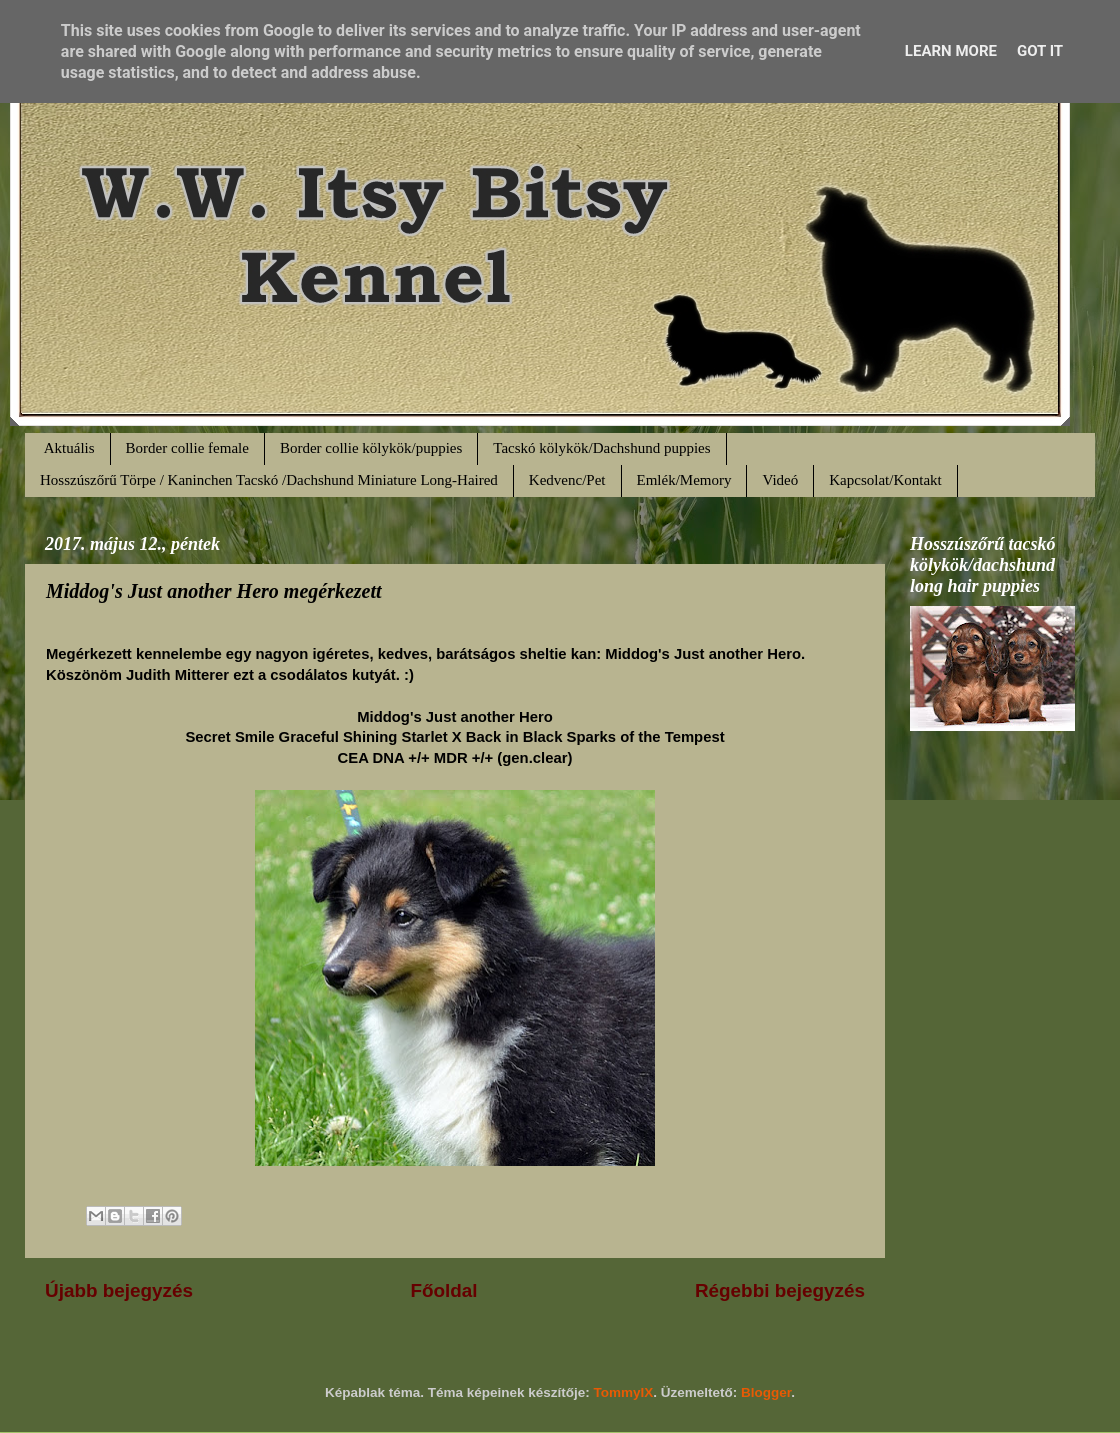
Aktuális (69, 448)
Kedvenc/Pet (567, 480)
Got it (1040, 51)
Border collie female (187, 448)
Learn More (951, 51)
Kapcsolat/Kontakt (885, 480)
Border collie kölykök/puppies (371, 448)
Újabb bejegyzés (119, 1290)
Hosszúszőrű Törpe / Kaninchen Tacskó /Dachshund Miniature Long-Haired (269, 480)
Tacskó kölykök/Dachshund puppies (601, 448)
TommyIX (624, 1392)
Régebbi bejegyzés (780, 1290)
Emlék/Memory (684, 480)
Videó (780, 480)
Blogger (766, 1392)
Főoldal (443, 1290)
